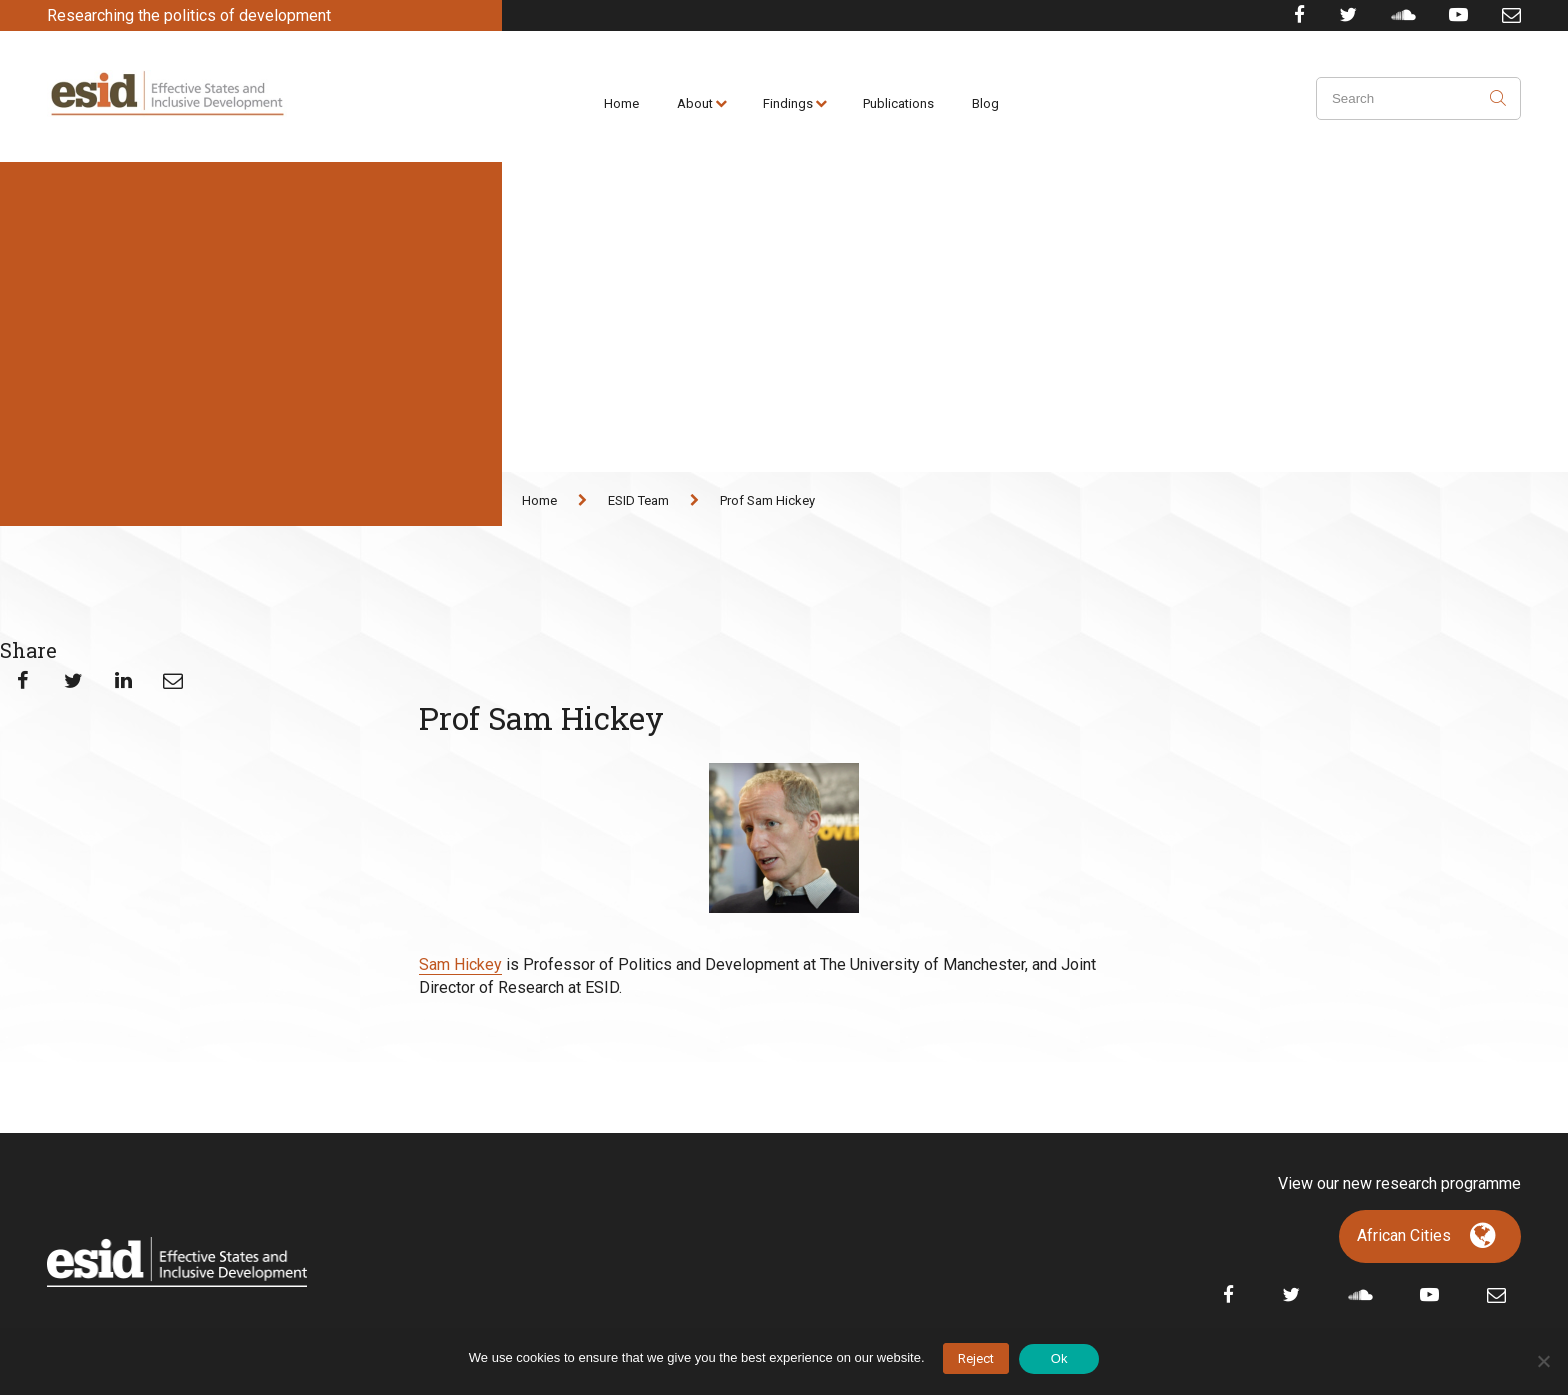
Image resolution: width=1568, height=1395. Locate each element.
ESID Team (638, 500)
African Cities (1404, 1235)
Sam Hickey (460, 964)
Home (621, 103)
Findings (788, 103)
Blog (985, 103)
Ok (1059, 1358)
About (695, 103)
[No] (1543, 1361)
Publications (898, 103)
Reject (976, 1358)
